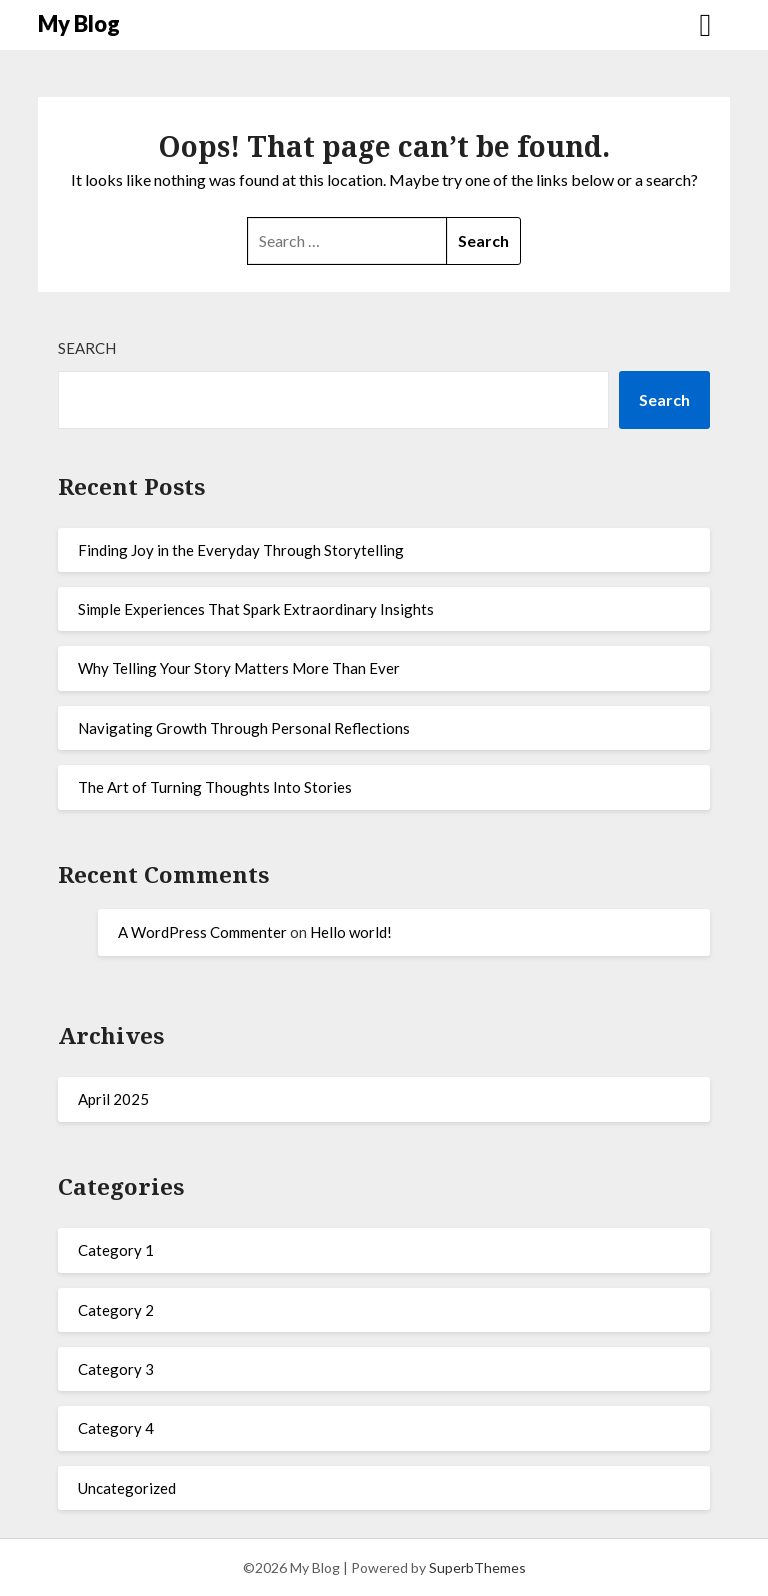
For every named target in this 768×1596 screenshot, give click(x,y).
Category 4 (116, 1428)
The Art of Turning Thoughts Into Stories (215, 787)
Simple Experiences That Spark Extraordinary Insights (256, 609)
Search (87, 348)
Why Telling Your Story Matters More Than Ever (239, 668)
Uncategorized (127, 1488)
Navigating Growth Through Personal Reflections (244, 728)
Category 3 (116, 1369)
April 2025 (113, 1099)
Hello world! (351, 932)
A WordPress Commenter (202, 932)
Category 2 (116, 1310)
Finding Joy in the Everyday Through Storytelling (241, 550)
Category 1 (116, 1250)
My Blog (79, 23)
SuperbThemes (477, 1567)
